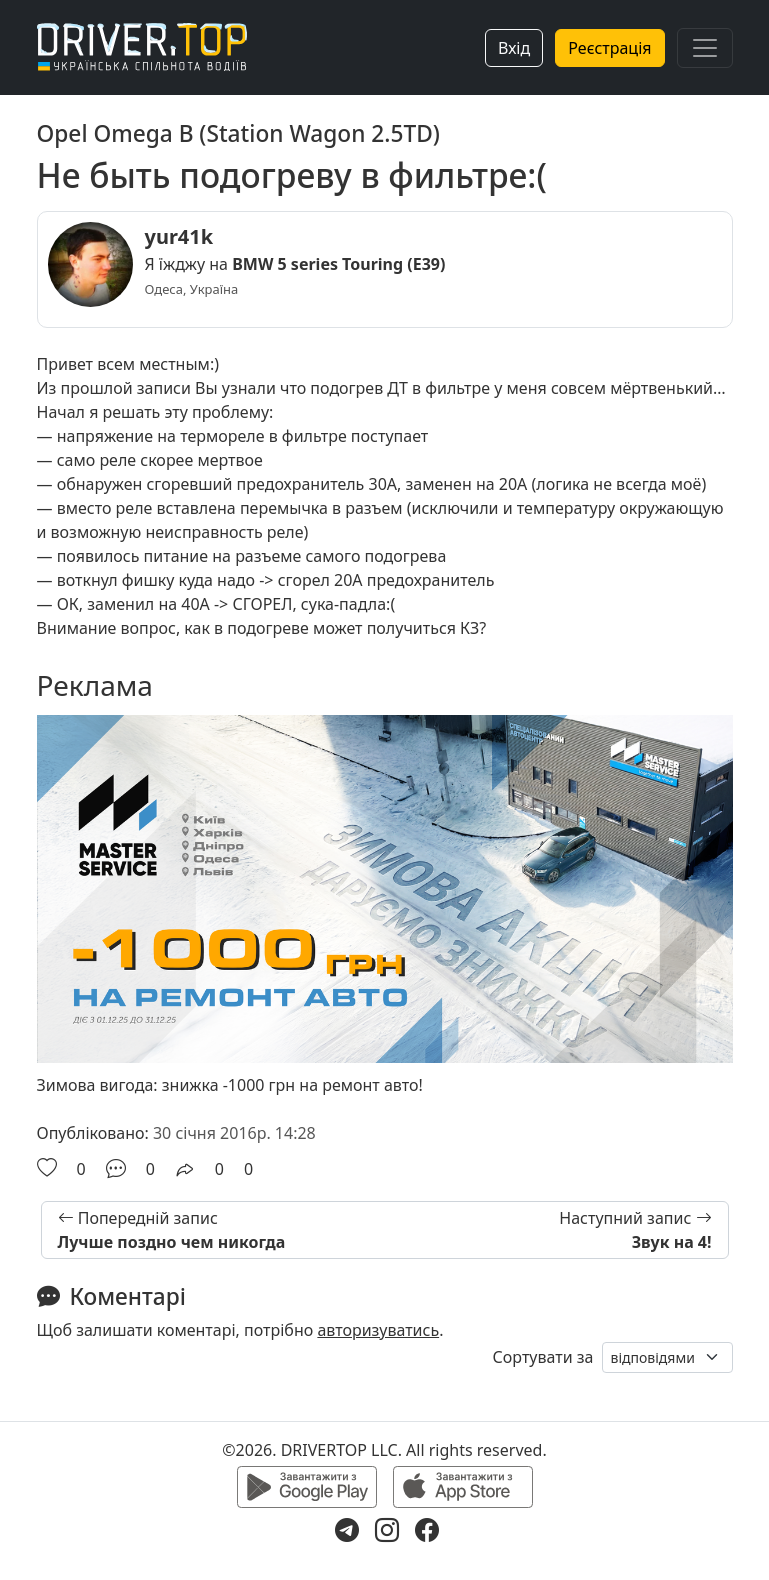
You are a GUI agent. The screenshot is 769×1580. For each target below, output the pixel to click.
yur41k (179, 236)
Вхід (514, 48)
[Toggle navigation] (705, 48)
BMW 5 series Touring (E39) (338, 264)
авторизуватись (378, 1330)
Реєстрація (609, 48)
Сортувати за (543, 1357)
